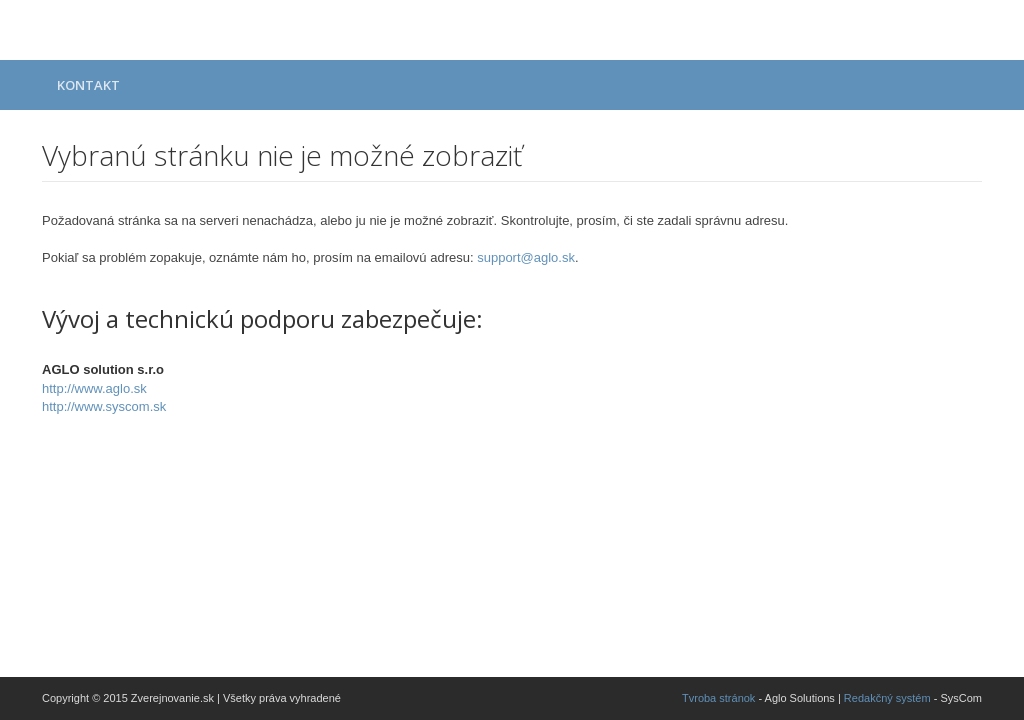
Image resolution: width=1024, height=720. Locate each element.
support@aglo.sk (526, 257)
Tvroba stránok (718, 698)
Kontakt (88, 85)
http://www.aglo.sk (94, 388)
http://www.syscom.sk (104, 406)
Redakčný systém (887, 698)
